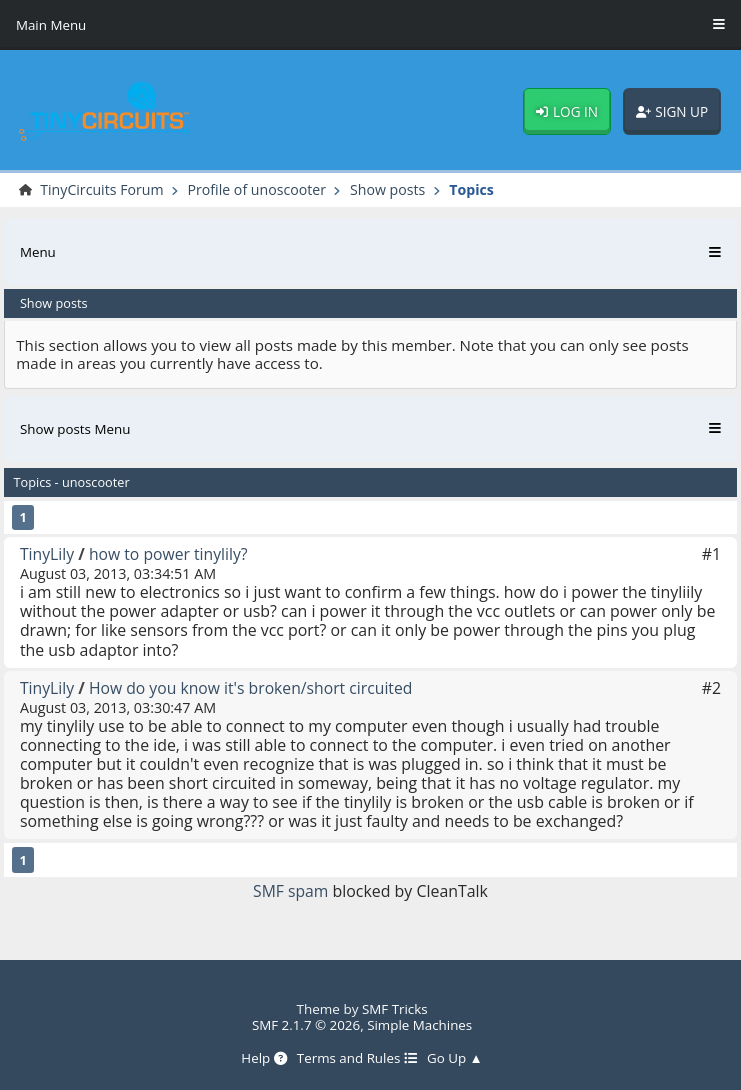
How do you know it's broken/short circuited (253, 688)
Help (262, 1058)
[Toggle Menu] (719, 25)
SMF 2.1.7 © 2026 (306, 1025)
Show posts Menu (76, 429)
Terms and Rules (357, 1058)
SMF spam (291, 891)
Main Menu (51, 25)
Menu (38, 252)
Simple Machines (420, 1025)
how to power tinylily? (170, 554)
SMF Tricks (395, 1009)
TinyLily (47, 554)
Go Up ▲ (456, 1058)
